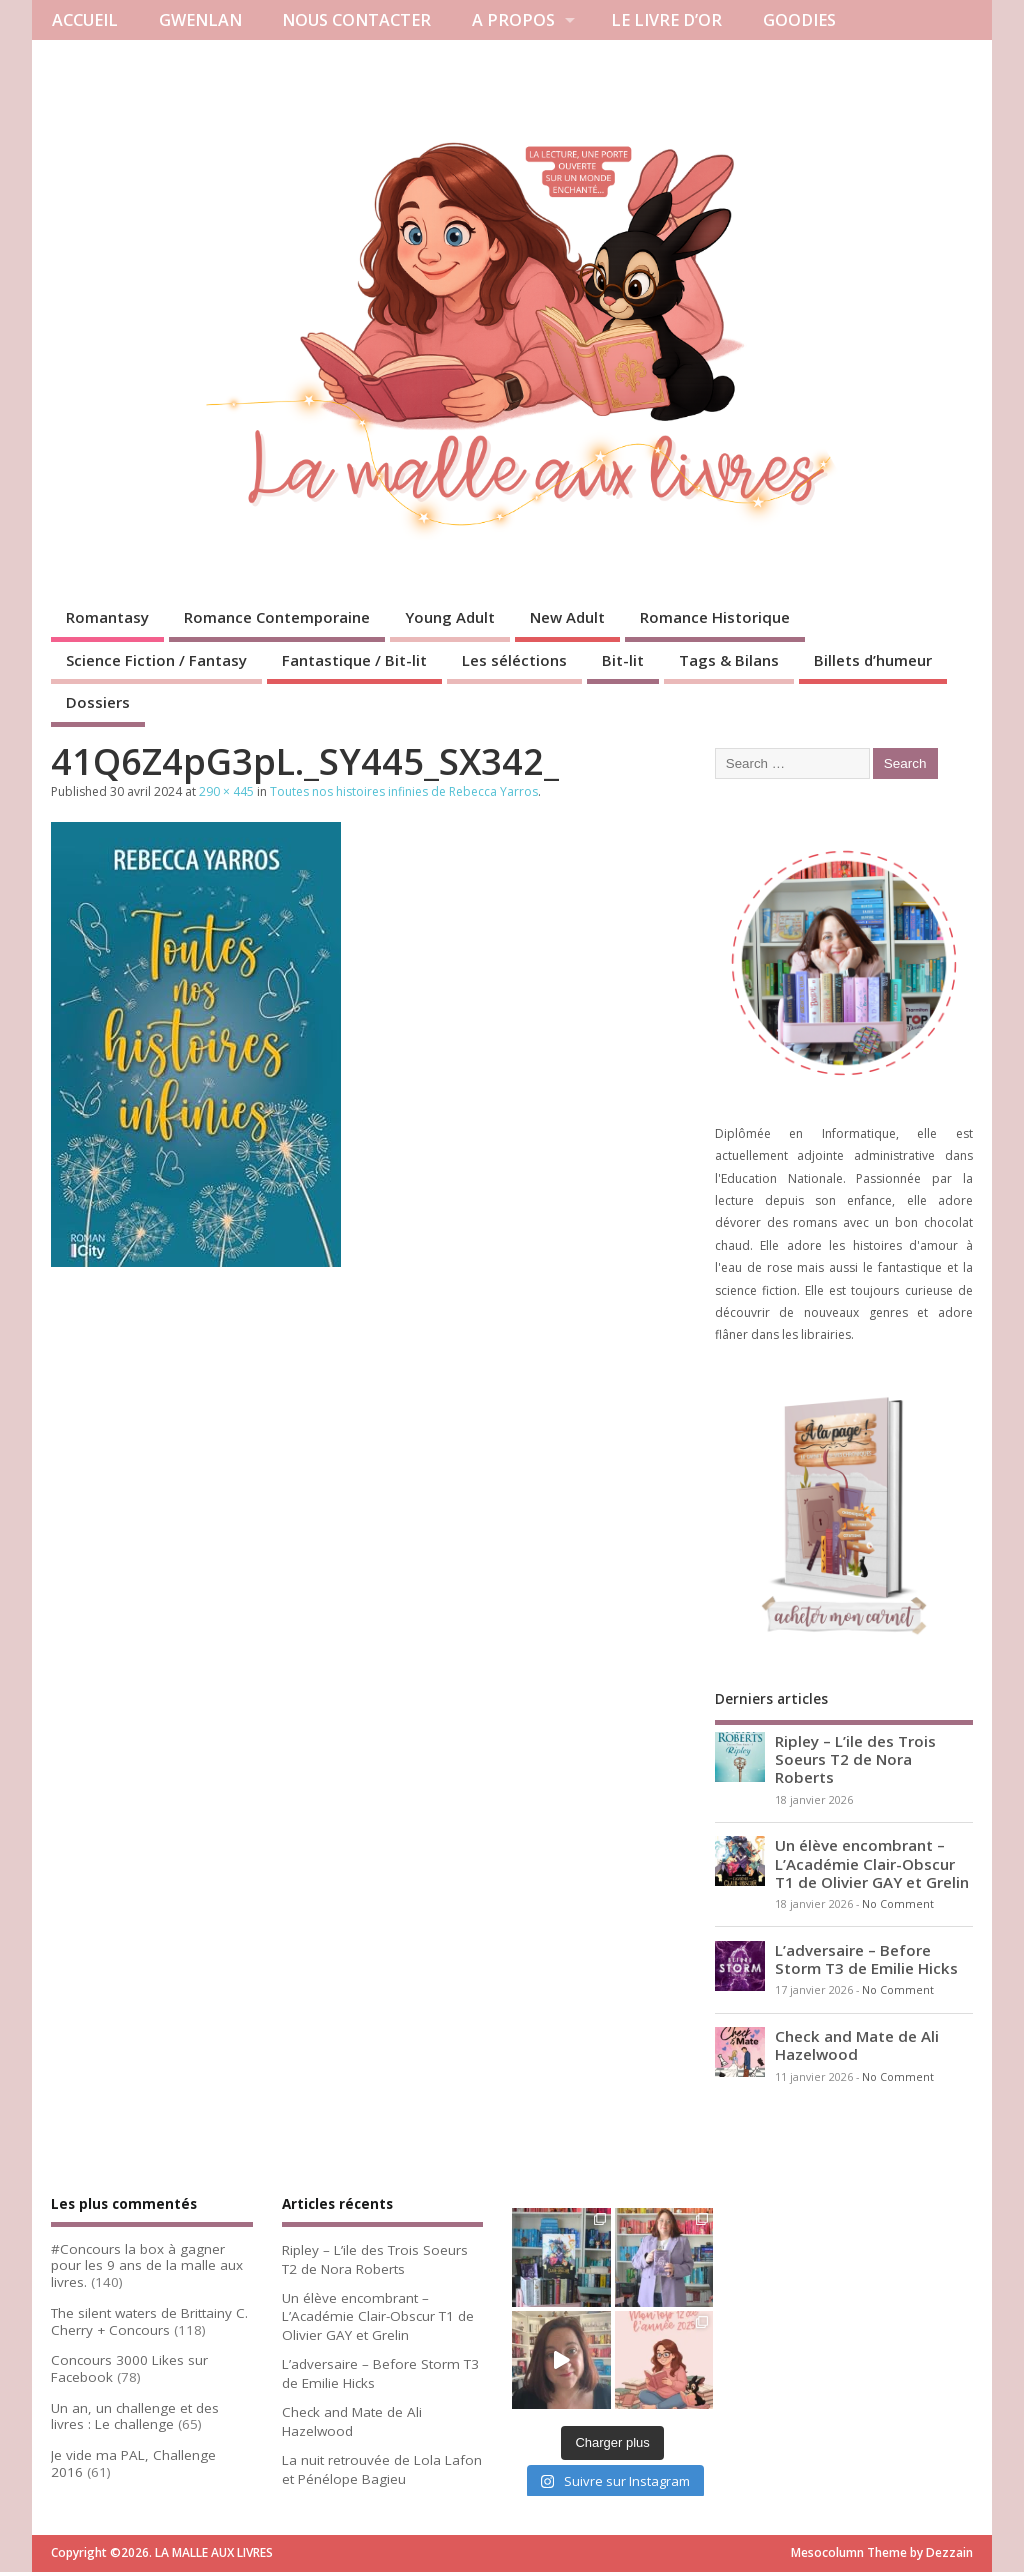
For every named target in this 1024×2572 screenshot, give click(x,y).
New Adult (567, 617)
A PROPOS (513, 20)
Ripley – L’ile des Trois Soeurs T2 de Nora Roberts (855, 1759)
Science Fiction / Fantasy (156, 660)
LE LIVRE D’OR (666, 20)
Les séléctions (514, 660)
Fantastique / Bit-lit (354, 660)
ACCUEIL (85, 20)
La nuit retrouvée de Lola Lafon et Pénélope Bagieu (382, 2469)
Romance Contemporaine (277, 617)
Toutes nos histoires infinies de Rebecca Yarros (404, 791)
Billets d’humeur (873, 660)
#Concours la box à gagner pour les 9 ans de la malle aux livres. (147, 2266)
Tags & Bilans (729, 660)
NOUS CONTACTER (356, 20)
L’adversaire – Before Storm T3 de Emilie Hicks (866, 1959)
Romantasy (107, 617)
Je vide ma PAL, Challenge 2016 (133, 2463)
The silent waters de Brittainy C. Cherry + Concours (149, 2321)
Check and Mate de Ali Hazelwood (857, 2045)
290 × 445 (226, 791)
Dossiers (98, 702)
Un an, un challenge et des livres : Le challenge (135, 2416)
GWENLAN (200, 20)
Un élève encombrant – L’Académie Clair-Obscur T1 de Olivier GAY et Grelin (872, 1863)
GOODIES (799, 20)
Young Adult (450, 617)
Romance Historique (715, 617)
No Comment (898, 1904)
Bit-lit (623, 660)
